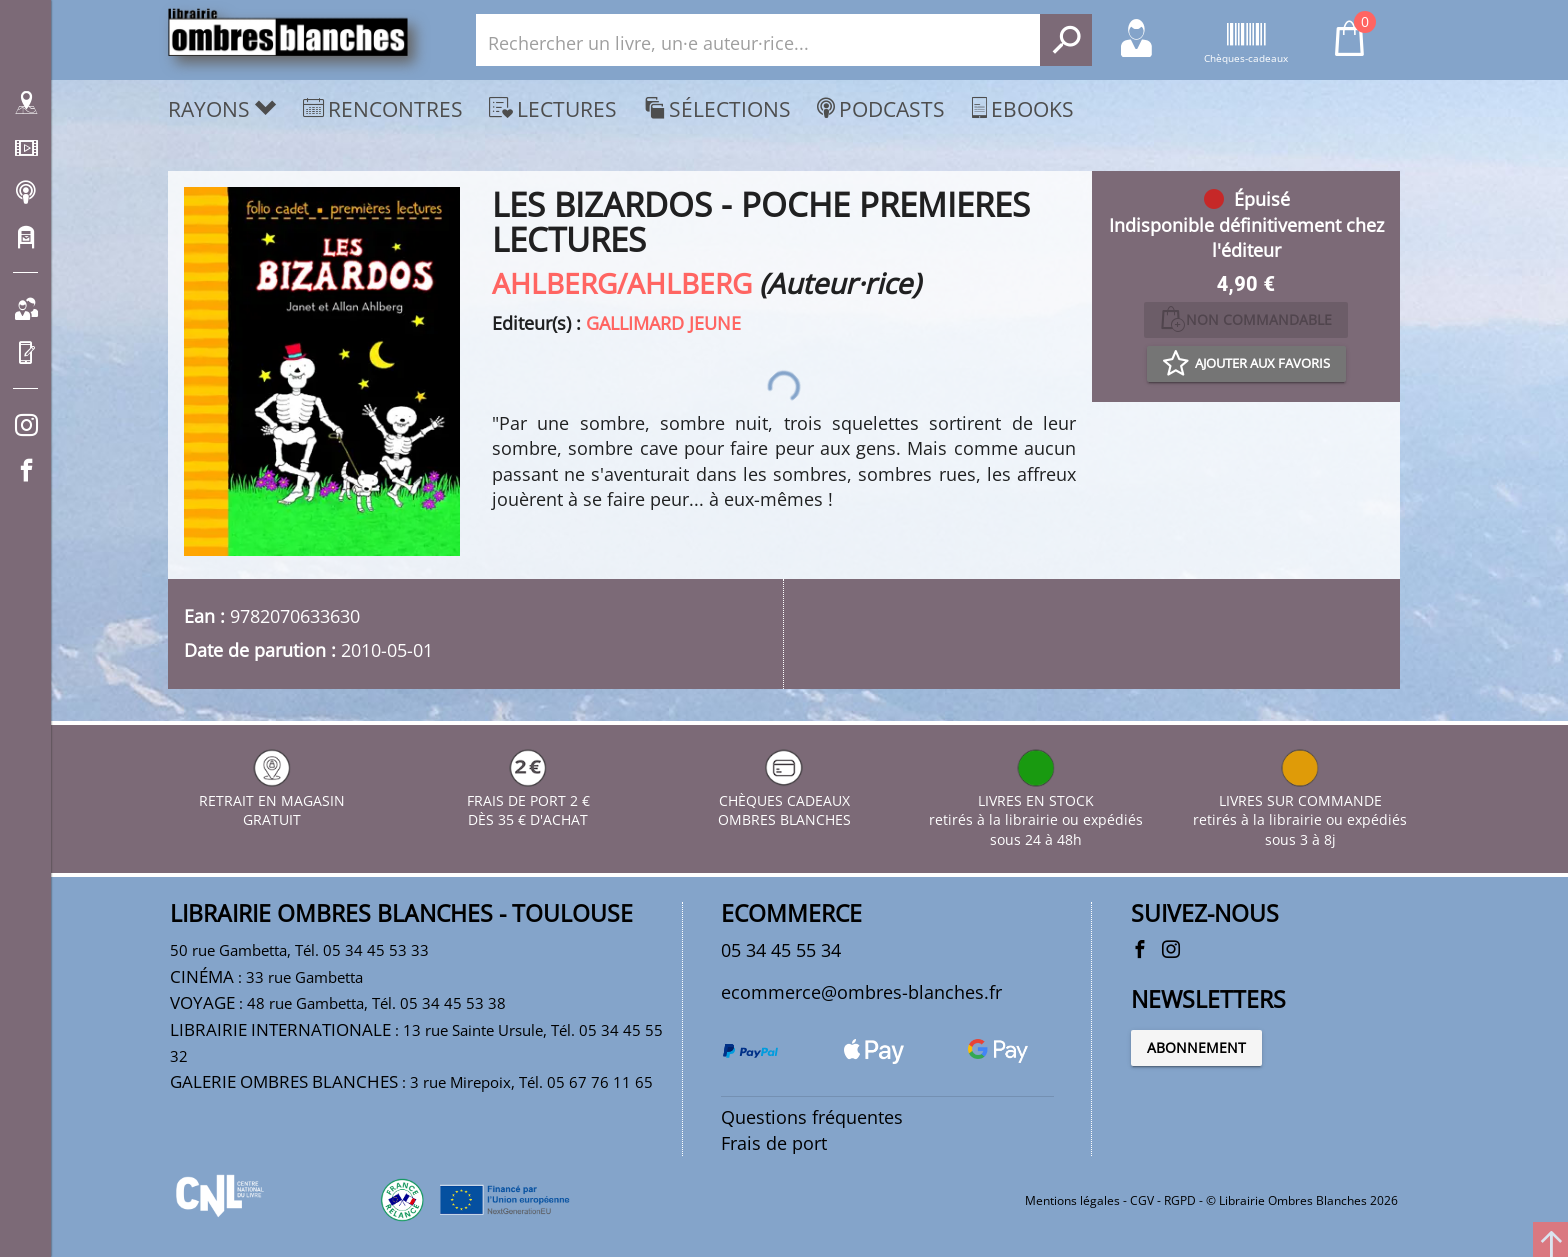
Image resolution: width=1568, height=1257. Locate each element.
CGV (1142, 1200)
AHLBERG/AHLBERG (622, 283)
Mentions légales (1072, 1200)
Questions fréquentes (812, 1117)
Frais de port (774, 1143)
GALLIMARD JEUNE (663, 323)
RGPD (1180, 1200)
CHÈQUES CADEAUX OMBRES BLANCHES (784, 800)
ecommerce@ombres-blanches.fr (861, 992)
